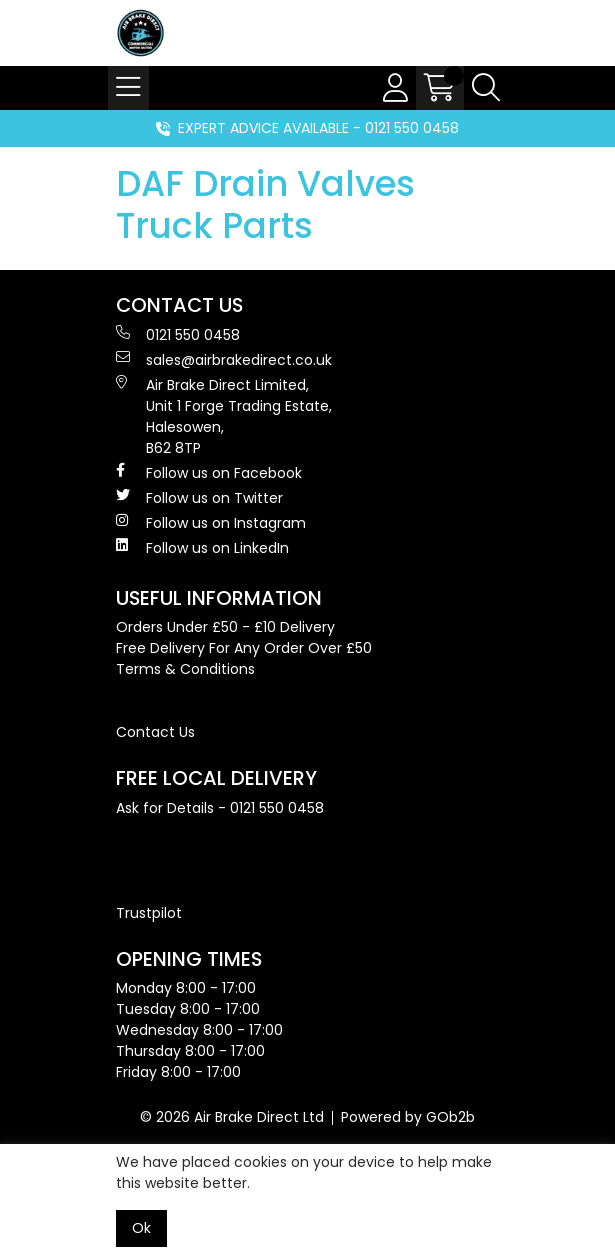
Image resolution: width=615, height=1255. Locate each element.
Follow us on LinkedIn (202, 548)
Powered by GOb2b (408, 1117)
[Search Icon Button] (486, 88)
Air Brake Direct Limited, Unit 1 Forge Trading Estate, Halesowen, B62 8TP (224, 416)
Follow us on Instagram (211, 523)
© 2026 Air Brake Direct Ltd (232, 1117)
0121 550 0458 (178, 335)
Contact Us (155, 732)
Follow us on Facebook (209, 473)
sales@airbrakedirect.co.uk (224, 360)
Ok (141, 1228)
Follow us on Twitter (199, 498)
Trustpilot (149, 913)
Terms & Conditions (185, 669)
